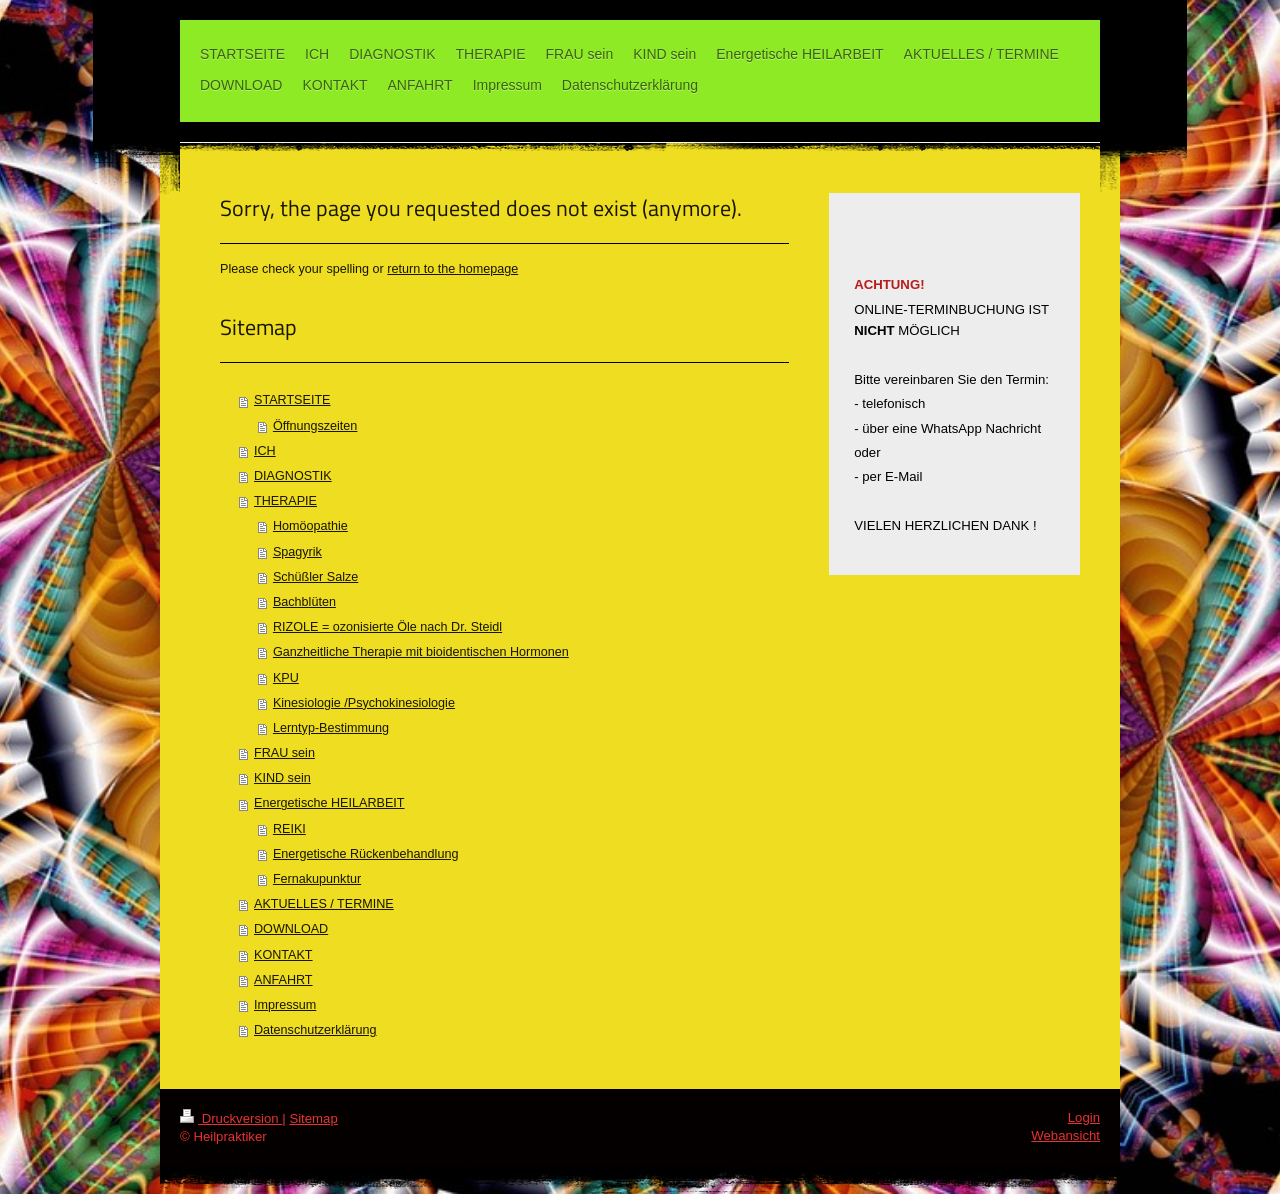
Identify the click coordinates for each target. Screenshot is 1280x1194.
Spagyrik (297, 552)
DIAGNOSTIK (293, 476)
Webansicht (1065, 1135)
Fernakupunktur (317, 879)
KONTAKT (283, 955)
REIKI (289, 829)
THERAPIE (285, 501)
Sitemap (313, 1118)
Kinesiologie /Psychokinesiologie (364, 703)
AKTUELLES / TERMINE (324, 904)
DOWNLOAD (291, 929)
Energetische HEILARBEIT (329, 803)
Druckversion (231, 1118)
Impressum (285, 1005)
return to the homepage (452, 269)
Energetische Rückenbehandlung (366, 854)
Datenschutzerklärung (315, 1030)
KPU (286, 678)
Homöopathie (310, 526)
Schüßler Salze (315, 577)
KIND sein (282, 778)
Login (1084, 1117)
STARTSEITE (292, 400)
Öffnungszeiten (315, 426)
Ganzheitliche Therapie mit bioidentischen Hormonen (421, 652)
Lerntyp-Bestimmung (331, 728)
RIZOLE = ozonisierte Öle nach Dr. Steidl (387, 627)
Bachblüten (304, 602)
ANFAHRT (283, 980)
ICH (265, 451)
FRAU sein (284, 753)
